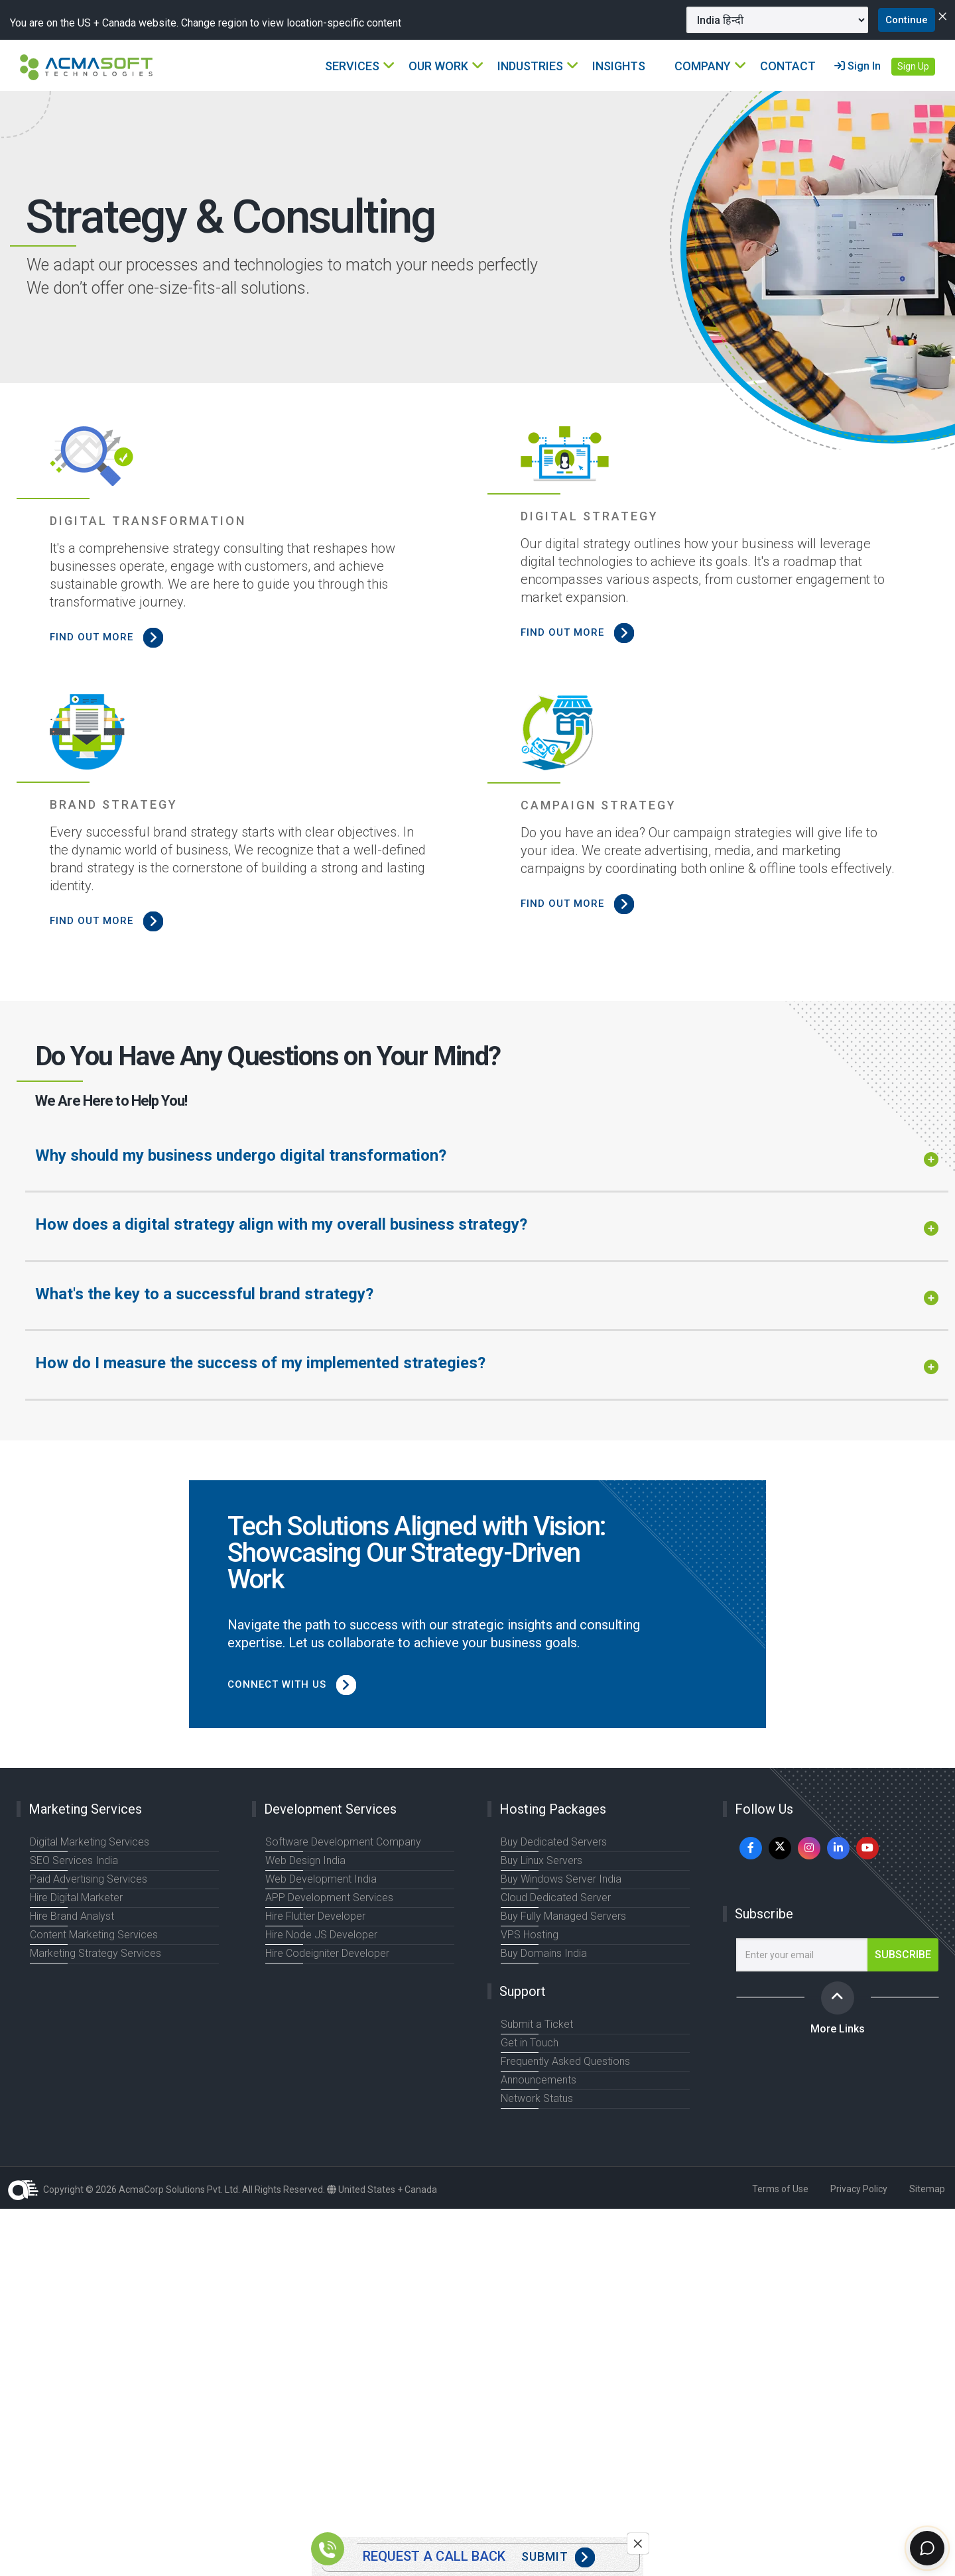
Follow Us (764, 1809)
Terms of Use (780, 2189)
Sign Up (913, 67)
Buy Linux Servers (540, 1861)
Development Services (330, 1809)
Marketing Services (85, 1809)
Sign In (857, 66)
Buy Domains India (541, 1954)
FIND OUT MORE (112, 637)
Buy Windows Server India (558, 1879)
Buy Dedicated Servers (552, 1842)
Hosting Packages (552, 1809)
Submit (558, 2557)
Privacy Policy (858, 2189)
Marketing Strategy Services (93, 1954)
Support (522, 1991)
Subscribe (764, 1914)
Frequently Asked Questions (563, 2062)
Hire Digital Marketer (75, 1898)
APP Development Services (327, 1898)
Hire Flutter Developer (314, 1916)
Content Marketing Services (92, 1935)
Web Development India (318, 1879)
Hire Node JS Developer (319, 1935)
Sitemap (927, 2189)
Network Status (535, 2099)
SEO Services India (72, 1861)
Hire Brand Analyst (70, 1916)
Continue (896, 20)
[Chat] (923, 2544)
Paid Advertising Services (87, 1879)
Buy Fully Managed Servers (561, 1916)
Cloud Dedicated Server (555, 1898)
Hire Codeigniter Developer (326, 1954)
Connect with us (299, 1684)
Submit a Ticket (536, 2024)
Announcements (537, 2080)
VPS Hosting (528, 1935)
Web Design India (304, 1861)
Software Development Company (339, 1842)
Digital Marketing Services (88, 1842)
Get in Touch (529, 2043)
